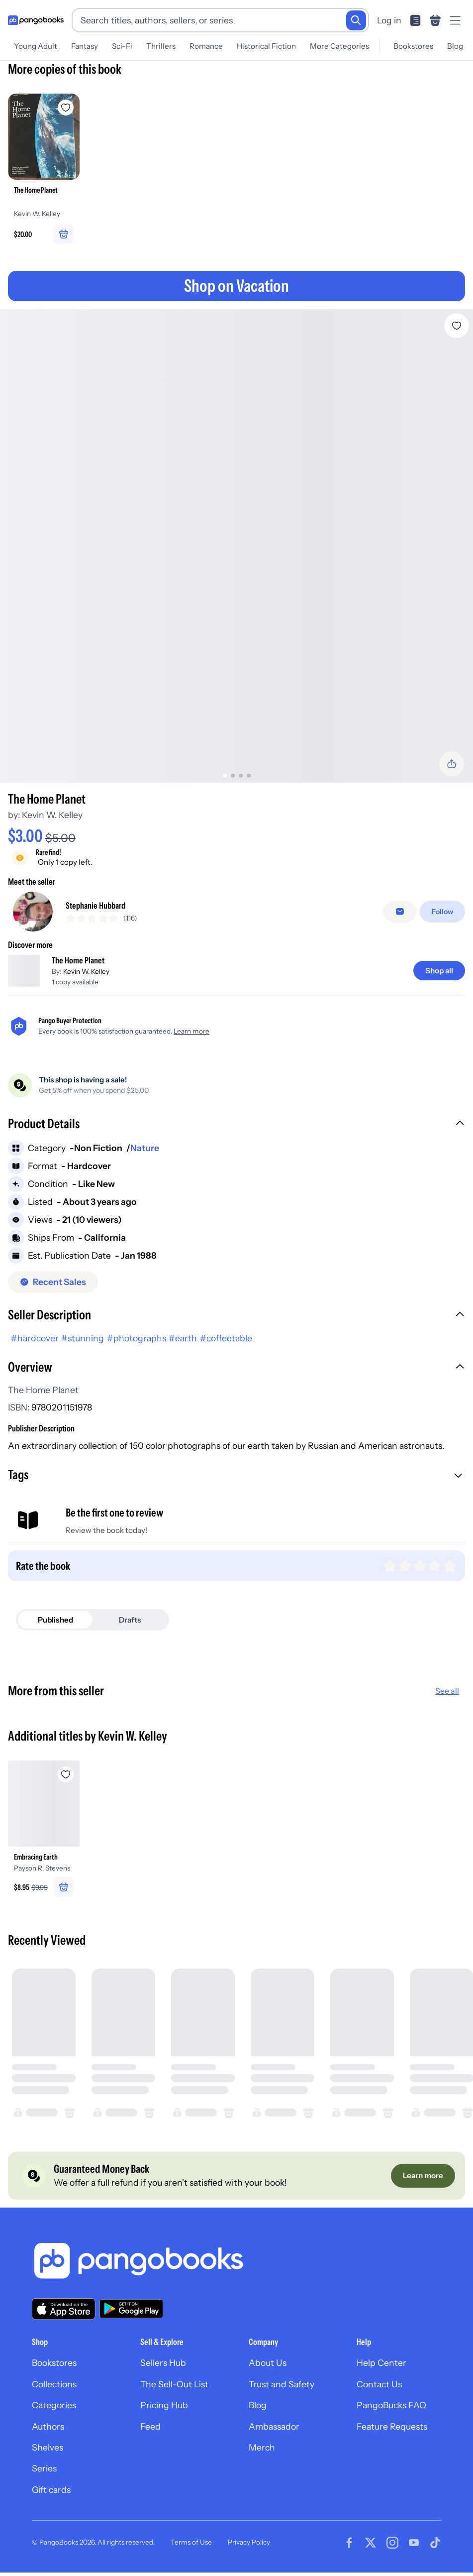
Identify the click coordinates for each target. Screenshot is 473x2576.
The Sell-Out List (174, 2387)
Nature (144, 1151)
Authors (48, 2429)
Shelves (47, 2450)
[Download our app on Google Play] (131, 2312)
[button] (236, 1127)
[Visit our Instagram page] (392, 2546)
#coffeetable (226, 1341)
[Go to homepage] (36, 20)
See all (447, 1694)
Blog (258, 2408)
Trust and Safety (281, 2387)
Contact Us (379, 2387)
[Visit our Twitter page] (371, 2546)
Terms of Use (191, 2546)
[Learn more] (423, 2179)
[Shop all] (439, 974)
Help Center (381, 2366)
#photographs (136, 1341)
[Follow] (442, 911)
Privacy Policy (249, 2546)
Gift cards (51, 2492)
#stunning (82, 1341)
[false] (400, 911)
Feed (150, 2429)
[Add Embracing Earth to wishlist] (66, 1777)
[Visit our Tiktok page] (435, 2546)
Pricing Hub (164, 2408)
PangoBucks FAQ (391, 2408)
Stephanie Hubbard (95, 905)
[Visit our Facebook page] (349, 2546)
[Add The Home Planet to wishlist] (456, 321)
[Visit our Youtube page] (414, 2546)
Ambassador (274, 2429)
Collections (54, 2387)
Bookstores (54, 2366)
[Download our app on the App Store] (63, 2312)
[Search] (356, 20)
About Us (267, 2366)
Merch (262, 2450)
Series (44, 2471)
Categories (54, 2408)
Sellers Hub (163, 2366)
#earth (183, 1341)
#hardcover (35, 1341)
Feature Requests (392, 2429)
